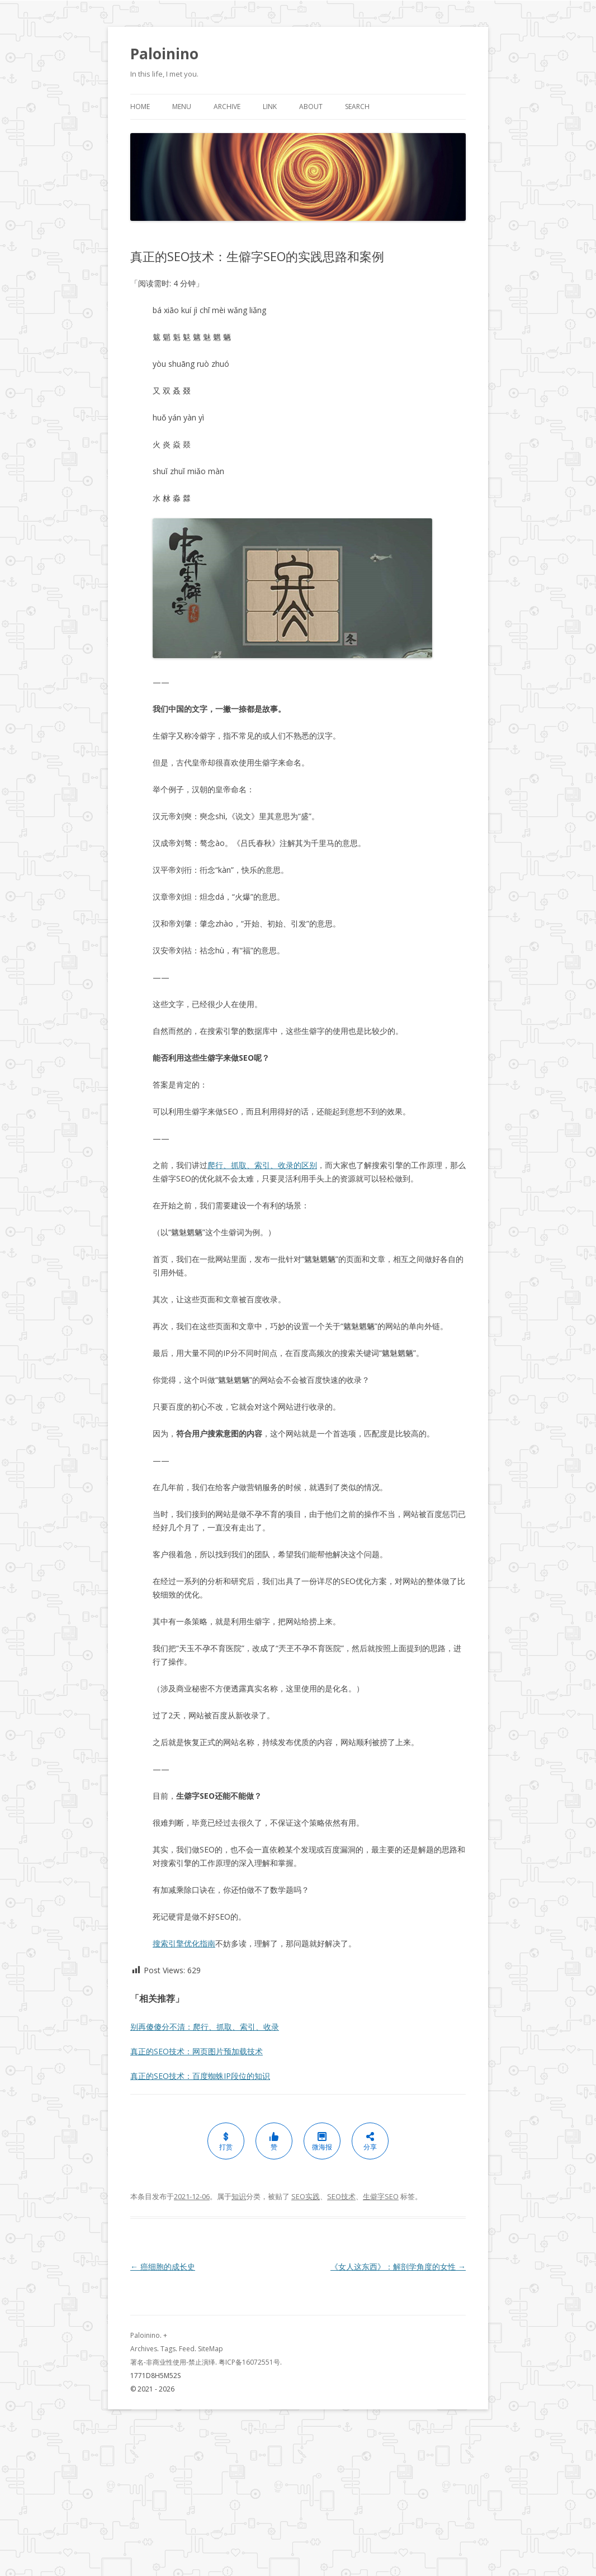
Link (270, 106)
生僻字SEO (381, 2196)
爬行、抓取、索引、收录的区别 (262, 1165)
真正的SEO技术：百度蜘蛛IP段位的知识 (200, 2076)
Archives (143, 2348)
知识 (238, 2196)
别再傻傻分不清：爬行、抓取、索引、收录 (204, 2026)
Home (140, 106)
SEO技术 (341, 2196)
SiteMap (210, 2348)
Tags (168, 2348)
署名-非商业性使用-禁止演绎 (172, 2362)
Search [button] (357, 106)
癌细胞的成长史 (162, 2266)
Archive (227, 106)
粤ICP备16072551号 (249, 2362)
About (311, 106)
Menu (181, 106)
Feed (187, 2348)
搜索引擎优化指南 (184, 1943)
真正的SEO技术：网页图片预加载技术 (196, 2051)
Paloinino (164, 54)
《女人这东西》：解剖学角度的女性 (398, 2266)
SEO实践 (305, 2196)
